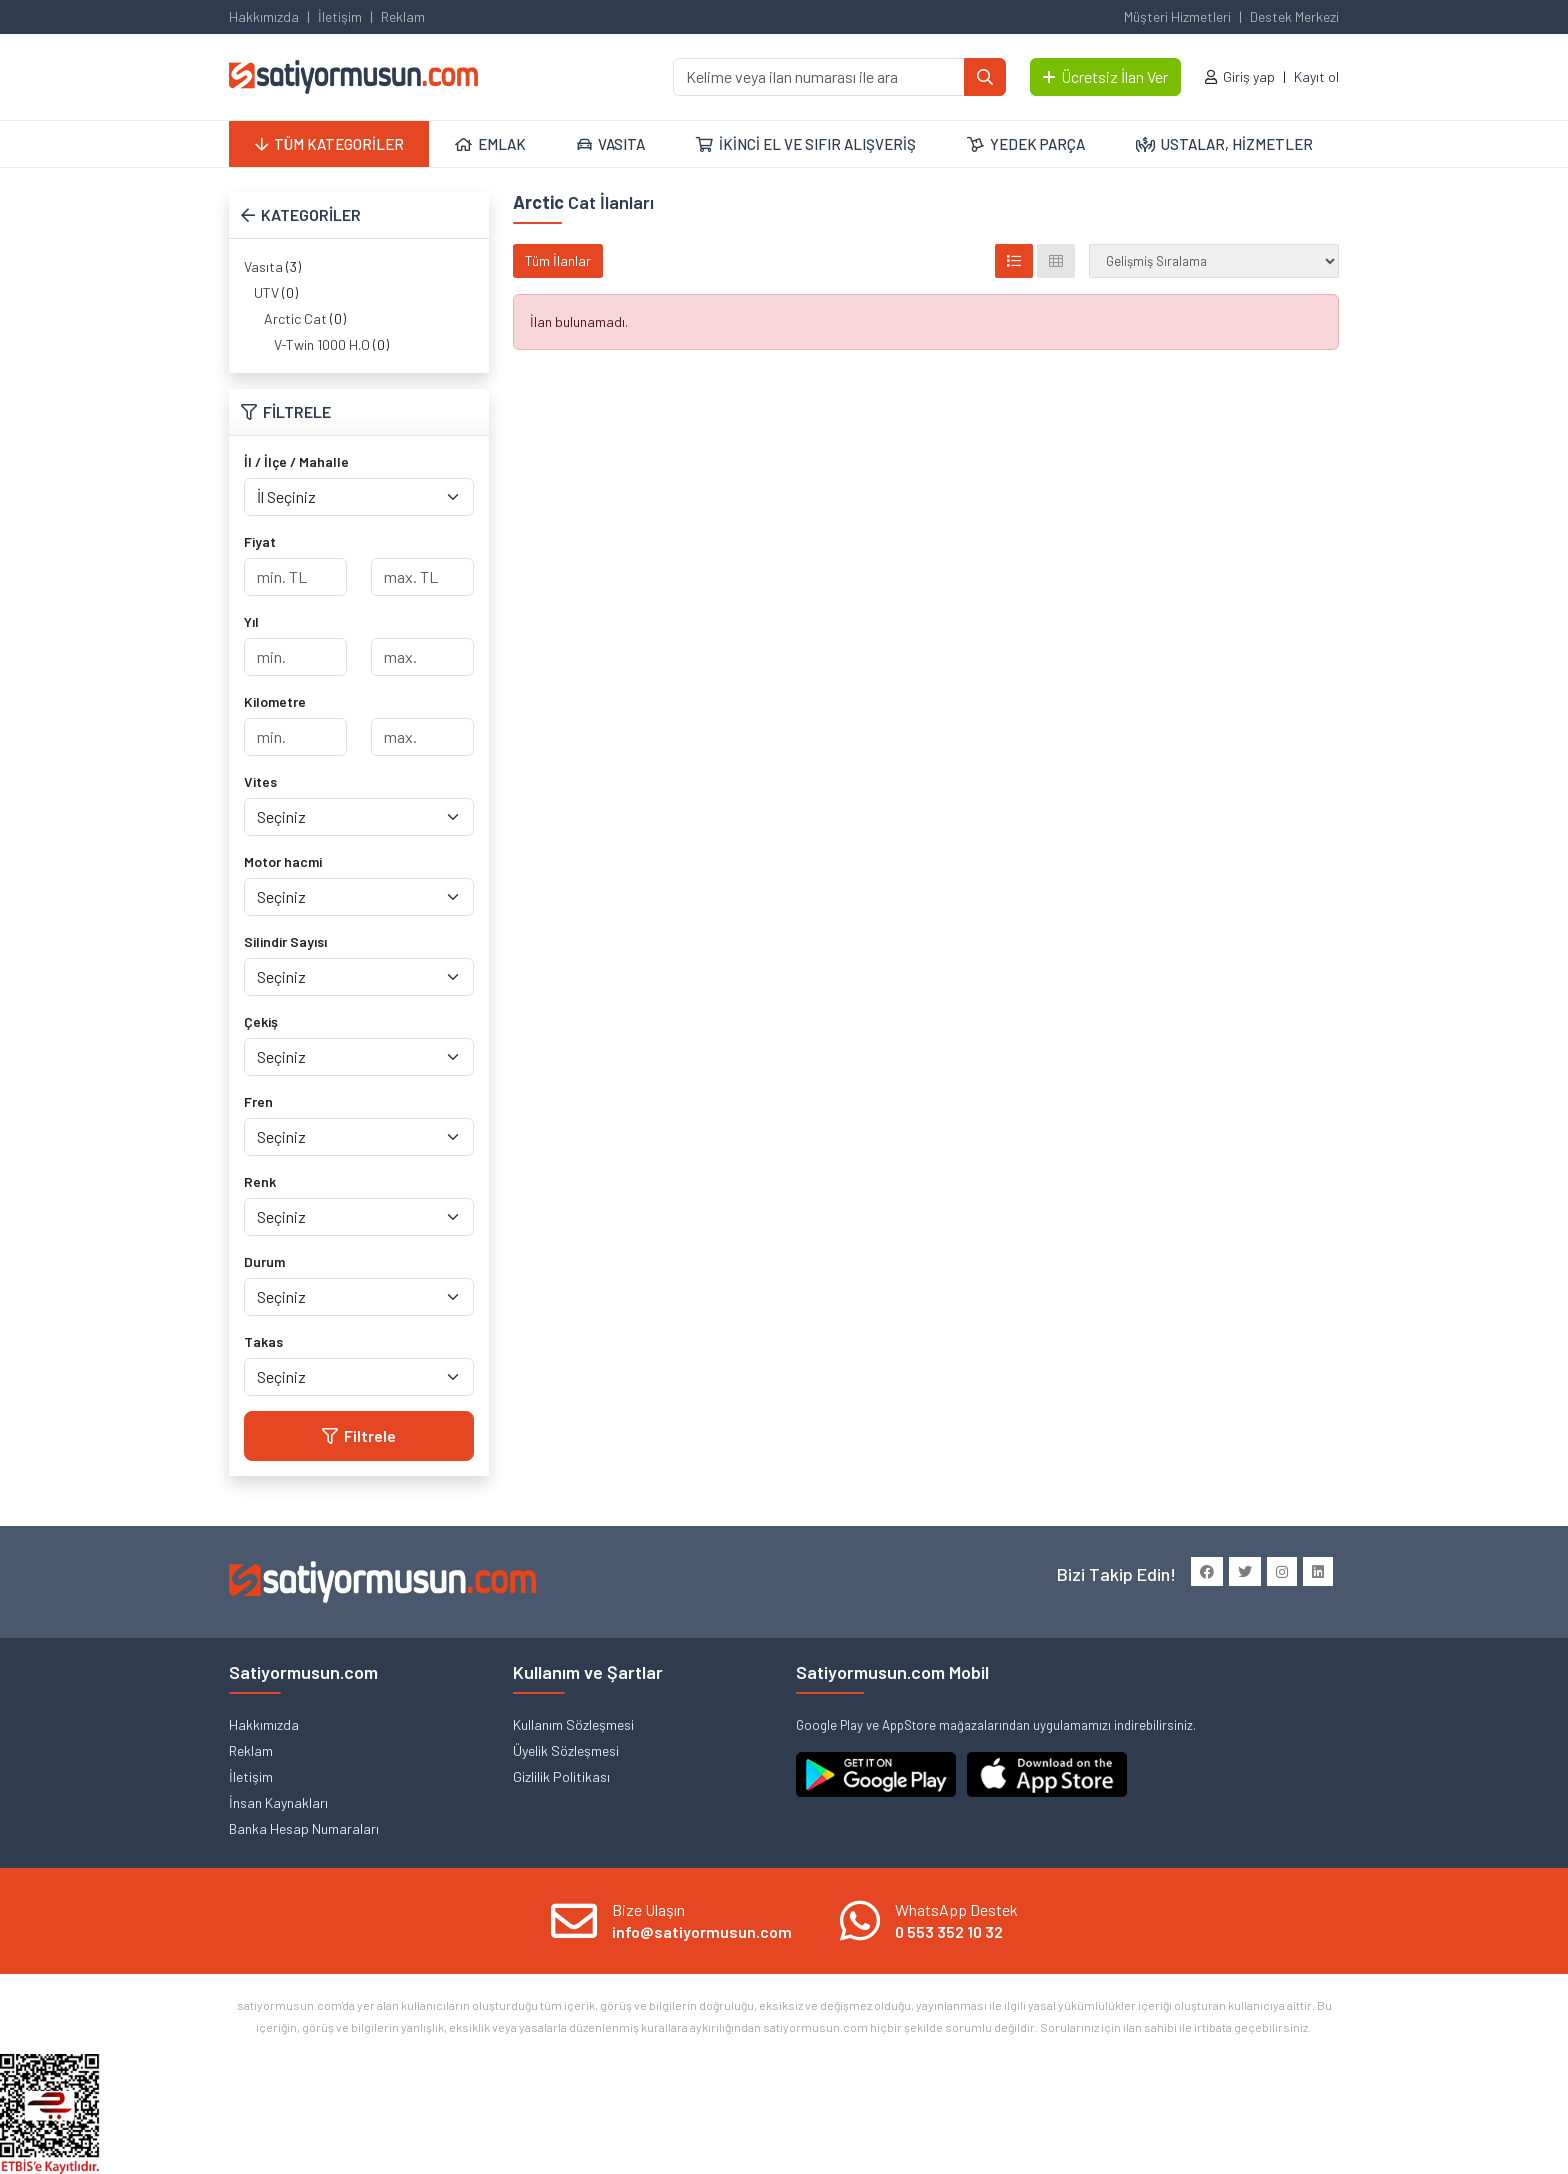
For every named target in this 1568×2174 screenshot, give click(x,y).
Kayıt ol (1316, 76)
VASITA (611, 144)
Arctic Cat (295, 318)
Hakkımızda (264, 16)
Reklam (403, 16)
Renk (260, 1181)
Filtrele (359, 1435)
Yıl (251, 621)
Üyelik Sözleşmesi (566, 1750)
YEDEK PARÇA (1026, 144)
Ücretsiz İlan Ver (1105, 76)
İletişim (340, 16)
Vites (260, 781)
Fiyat (260, 541)
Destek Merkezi (1294, 16)
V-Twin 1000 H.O (322, 344)
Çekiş (261, 1021)
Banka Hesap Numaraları (304, 1828)
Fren (258, 1101)
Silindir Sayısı (285, 941)
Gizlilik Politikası (561, 1776)
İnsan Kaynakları (278, 1802)
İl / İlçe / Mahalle (296, 461)
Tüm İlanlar (558, 260)
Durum (264, 1261)
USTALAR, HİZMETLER (1224, 144)
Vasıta (263, 266)
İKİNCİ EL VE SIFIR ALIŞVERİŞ (806, 144)
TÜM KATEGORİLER (329, 144)
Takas (263, 1341)
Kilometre (275, 701)
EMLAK (490, 144)
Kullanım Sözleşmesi (573, 1724)
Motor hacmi (283, 861)
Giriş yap (1249, 76)
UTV (266, 292)
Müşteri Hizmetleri (1177, 16)
